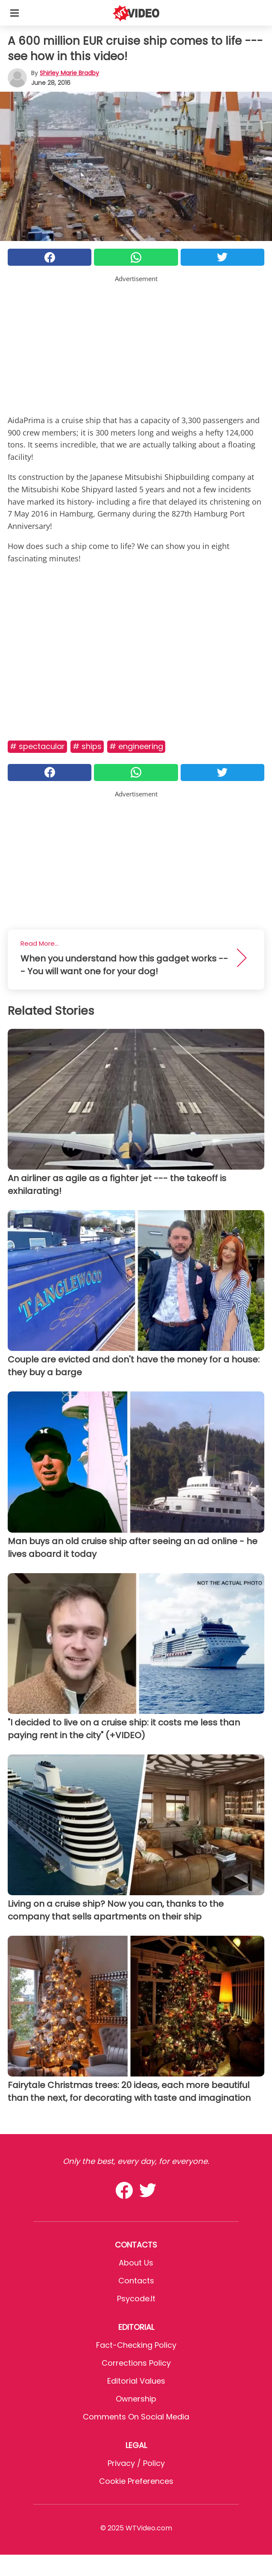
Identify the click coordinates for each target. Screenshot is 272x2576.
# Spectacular (37, 746)
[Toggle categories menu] (14, 13)
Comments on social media (136, 2416)
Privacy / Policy (136, 2463)
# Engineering (136, 746)
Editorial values (136, 2381)
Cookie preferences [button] (136, 2481)
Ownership (136, 2398)
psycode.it (136, 2298)
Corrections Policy (136, 2363)
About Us (136, 2262)
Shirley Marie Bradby (69, 73)
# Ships (87, 746)
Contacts (136, 2280)
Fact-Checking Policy (136, 2345)
